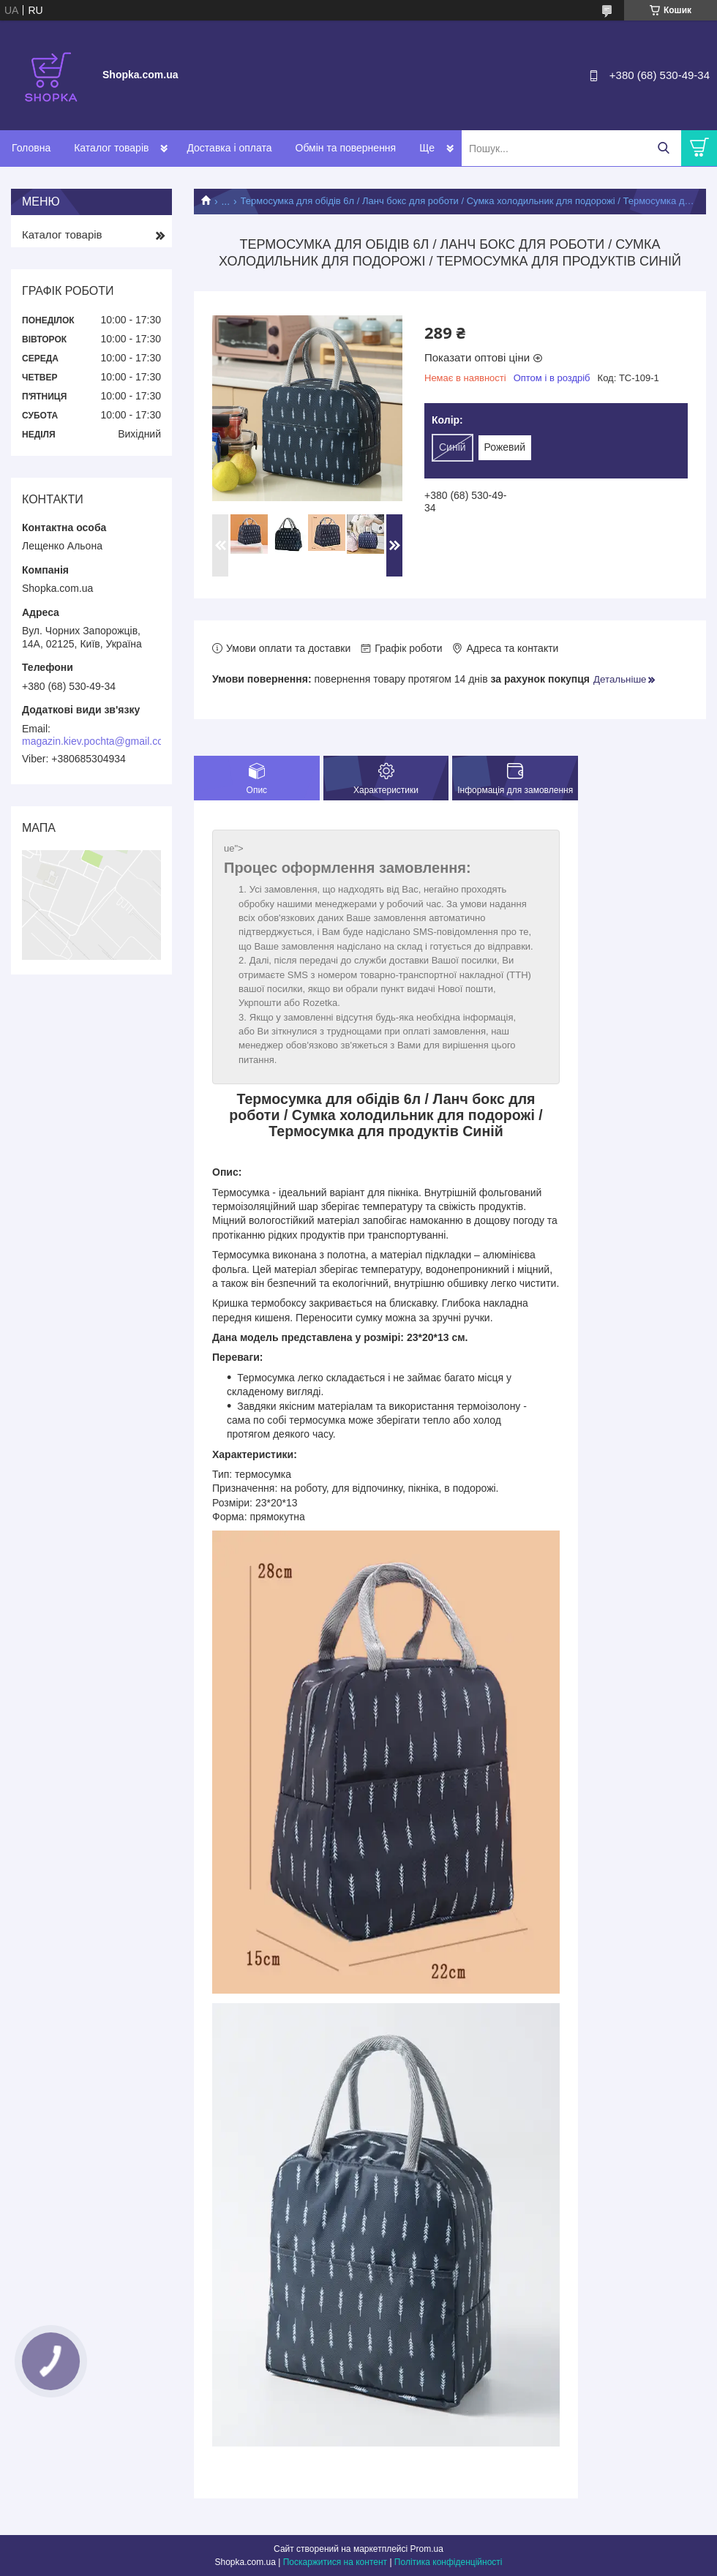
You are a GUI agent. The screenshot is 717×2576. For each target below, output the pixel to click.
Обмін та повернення (346, 148)
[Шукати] (663, 148)
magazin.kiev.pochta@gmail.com (97, 741)
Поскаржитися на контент (335, 2562)
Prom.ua (426, 2549)
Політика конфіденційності (448, 2562)
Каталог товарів (111, 148)
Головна (31, 148)
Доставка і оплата (229, 148)
